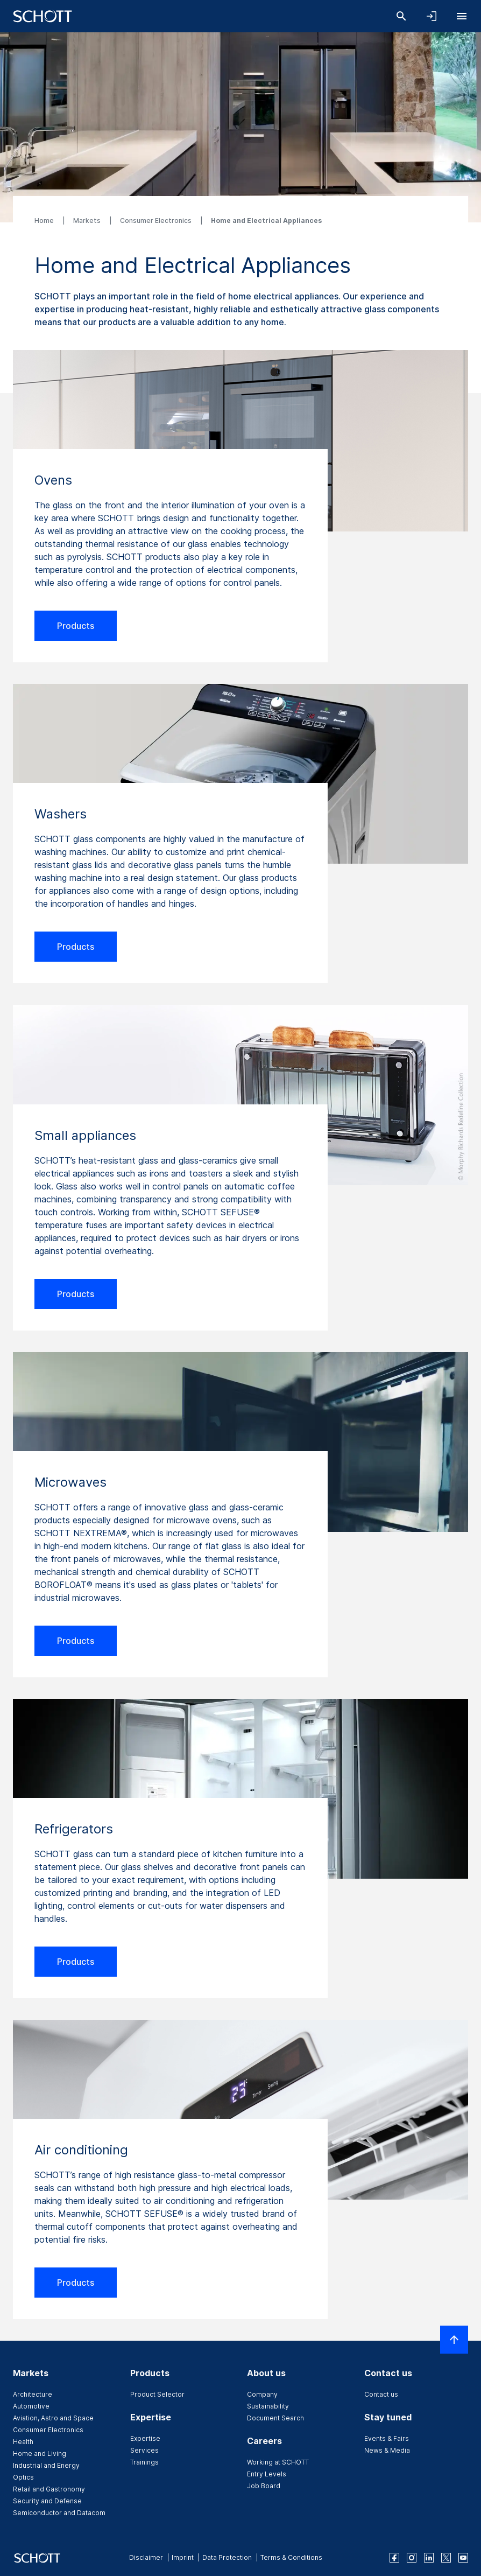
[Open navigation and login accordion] (431, 16)
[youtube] (463, 2558)
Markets (87, 220)
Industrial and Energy (46, 2465)
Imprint (183, 2557)
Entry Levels (266, 2474)
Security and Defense (47, 2501)
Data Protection (227, 2557)
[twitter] (446, 2558)
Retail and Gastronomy (49, 2489)
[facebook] (394, 2558)
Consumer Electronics (156, 220)
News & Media (387, 2450)
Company (262, 2394)
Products (75, 625)
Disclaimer (146, 2557)
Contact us (381, 2394)
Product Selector (157, 2394)
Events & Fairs (386, 2438)
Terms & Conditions (291, 2557)
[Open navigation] (461, 16)
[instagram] (411, 2558)
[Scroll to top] (454, 2340)
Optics (23, 2477)
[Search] (401, 16)
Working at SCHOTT (278, 2462)
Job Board (263, 2486)
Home (44, 220)
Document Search (275, 2418)
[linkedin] (429, 2558)
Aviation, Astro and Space (53, 2418)
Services (144, 2450)
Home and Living (39, 2453)
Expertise (145, 2438)
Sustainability (268, 2406)
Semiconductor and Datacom (59, 2513)
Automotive (31, 2406)
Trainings (144, 2462)
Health (23, 2442)
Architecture (32, 2394)
